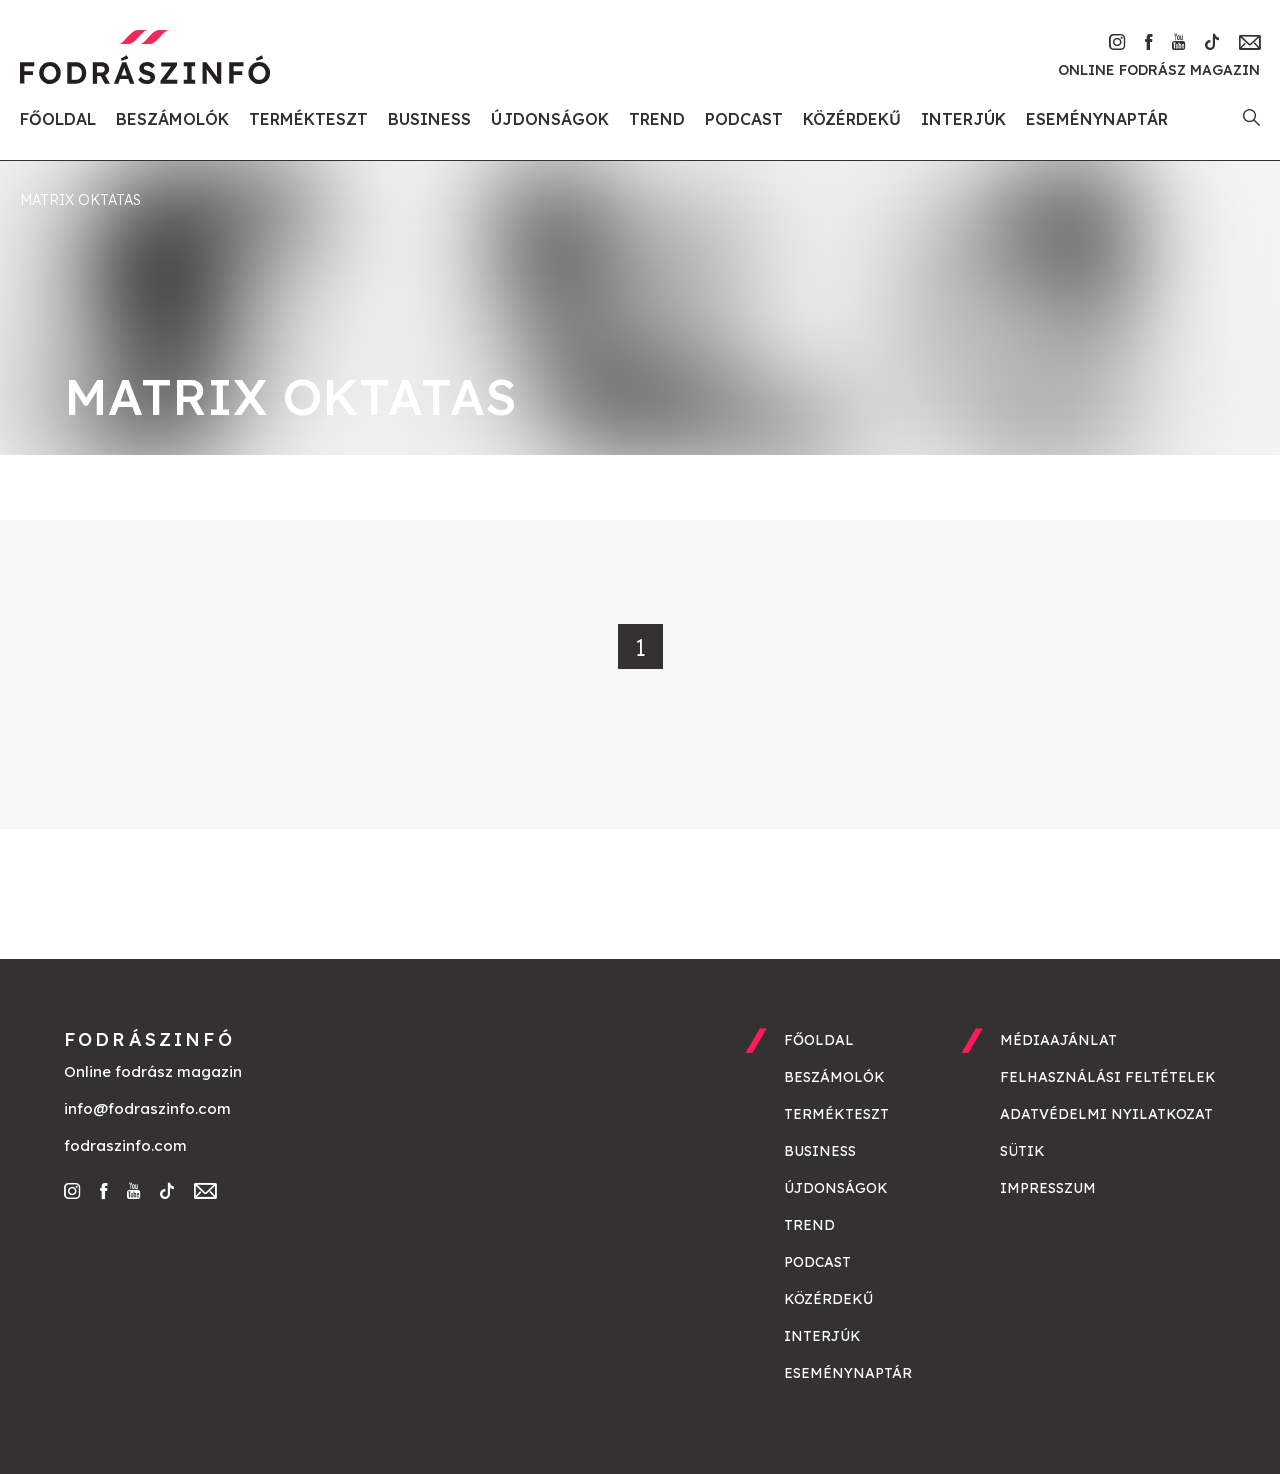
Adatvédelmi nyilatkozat (1106, 1114)
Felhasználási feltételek (1108, 1077)
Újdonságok (550, 119)
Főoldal (58, 119)
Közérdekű (852, 119)
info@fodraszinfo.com (147, 1108)
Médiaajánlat (1058, 1040)
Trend (657, 119)
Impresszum (1048, 1188)
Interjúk (963, 119)
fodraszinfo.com (125, 1145)
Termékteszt (308, 119)
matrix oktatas (80, 200)
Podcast (744, 119)
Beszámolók (172, 119)
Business (429, 119)
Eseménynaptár (1097, 119)
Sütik (1022, 1151)
